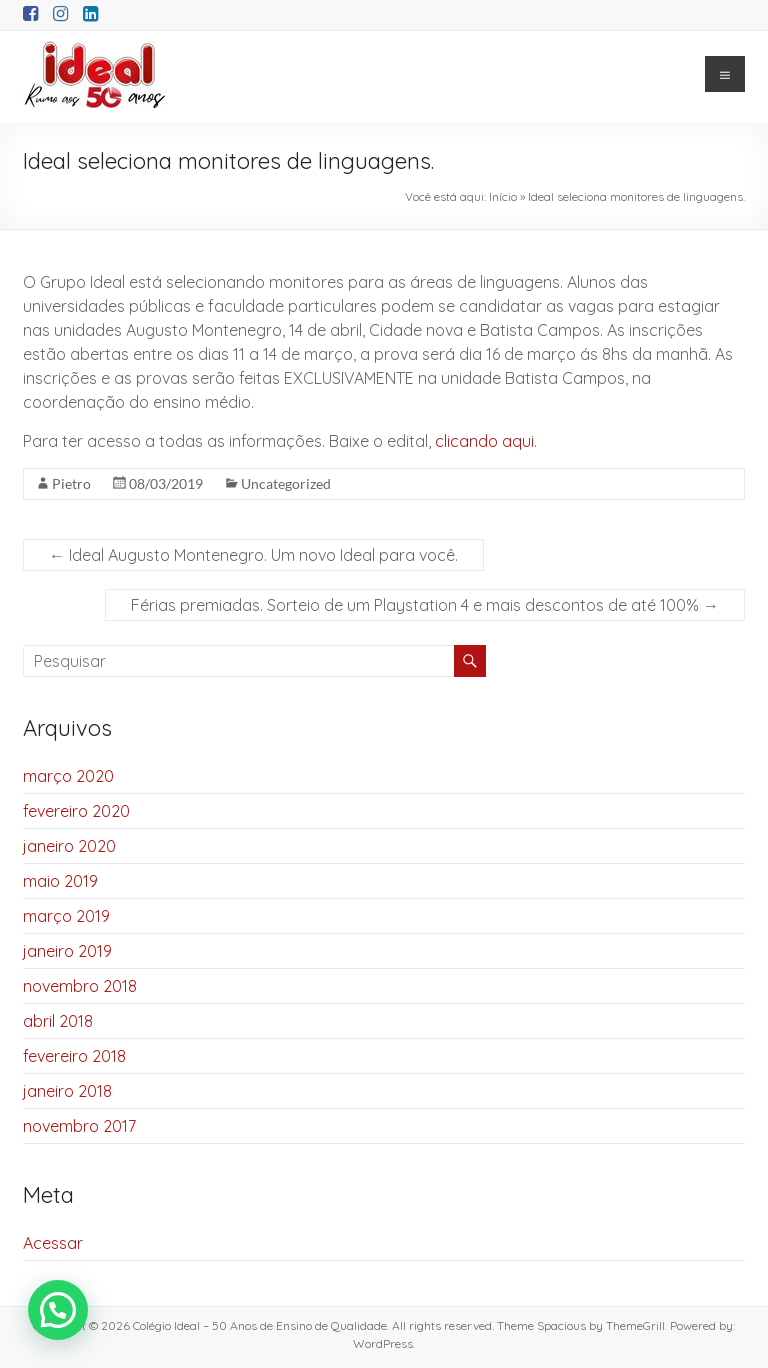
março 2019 (66, 916)
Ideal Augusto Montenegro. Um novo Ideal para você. (253, 555)
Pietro (71, 483)
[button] (58, 1310)
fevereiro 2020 (76, 811)
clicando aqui (484, 441)
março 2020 (68, 776)
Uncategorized (286, 483)
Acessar (53, 1243)
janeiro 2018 (67, 1091)
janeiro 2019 (67, 951)
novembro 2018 (80, 986)
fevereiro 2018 (74, 1056)
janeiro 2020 (69, 846)
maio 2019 (60, 881)
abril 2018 (58, 1021)
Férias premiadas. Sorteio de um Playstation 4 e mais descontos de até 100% (425, 605)
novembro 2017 (79, 1126)
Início (503, 196)
